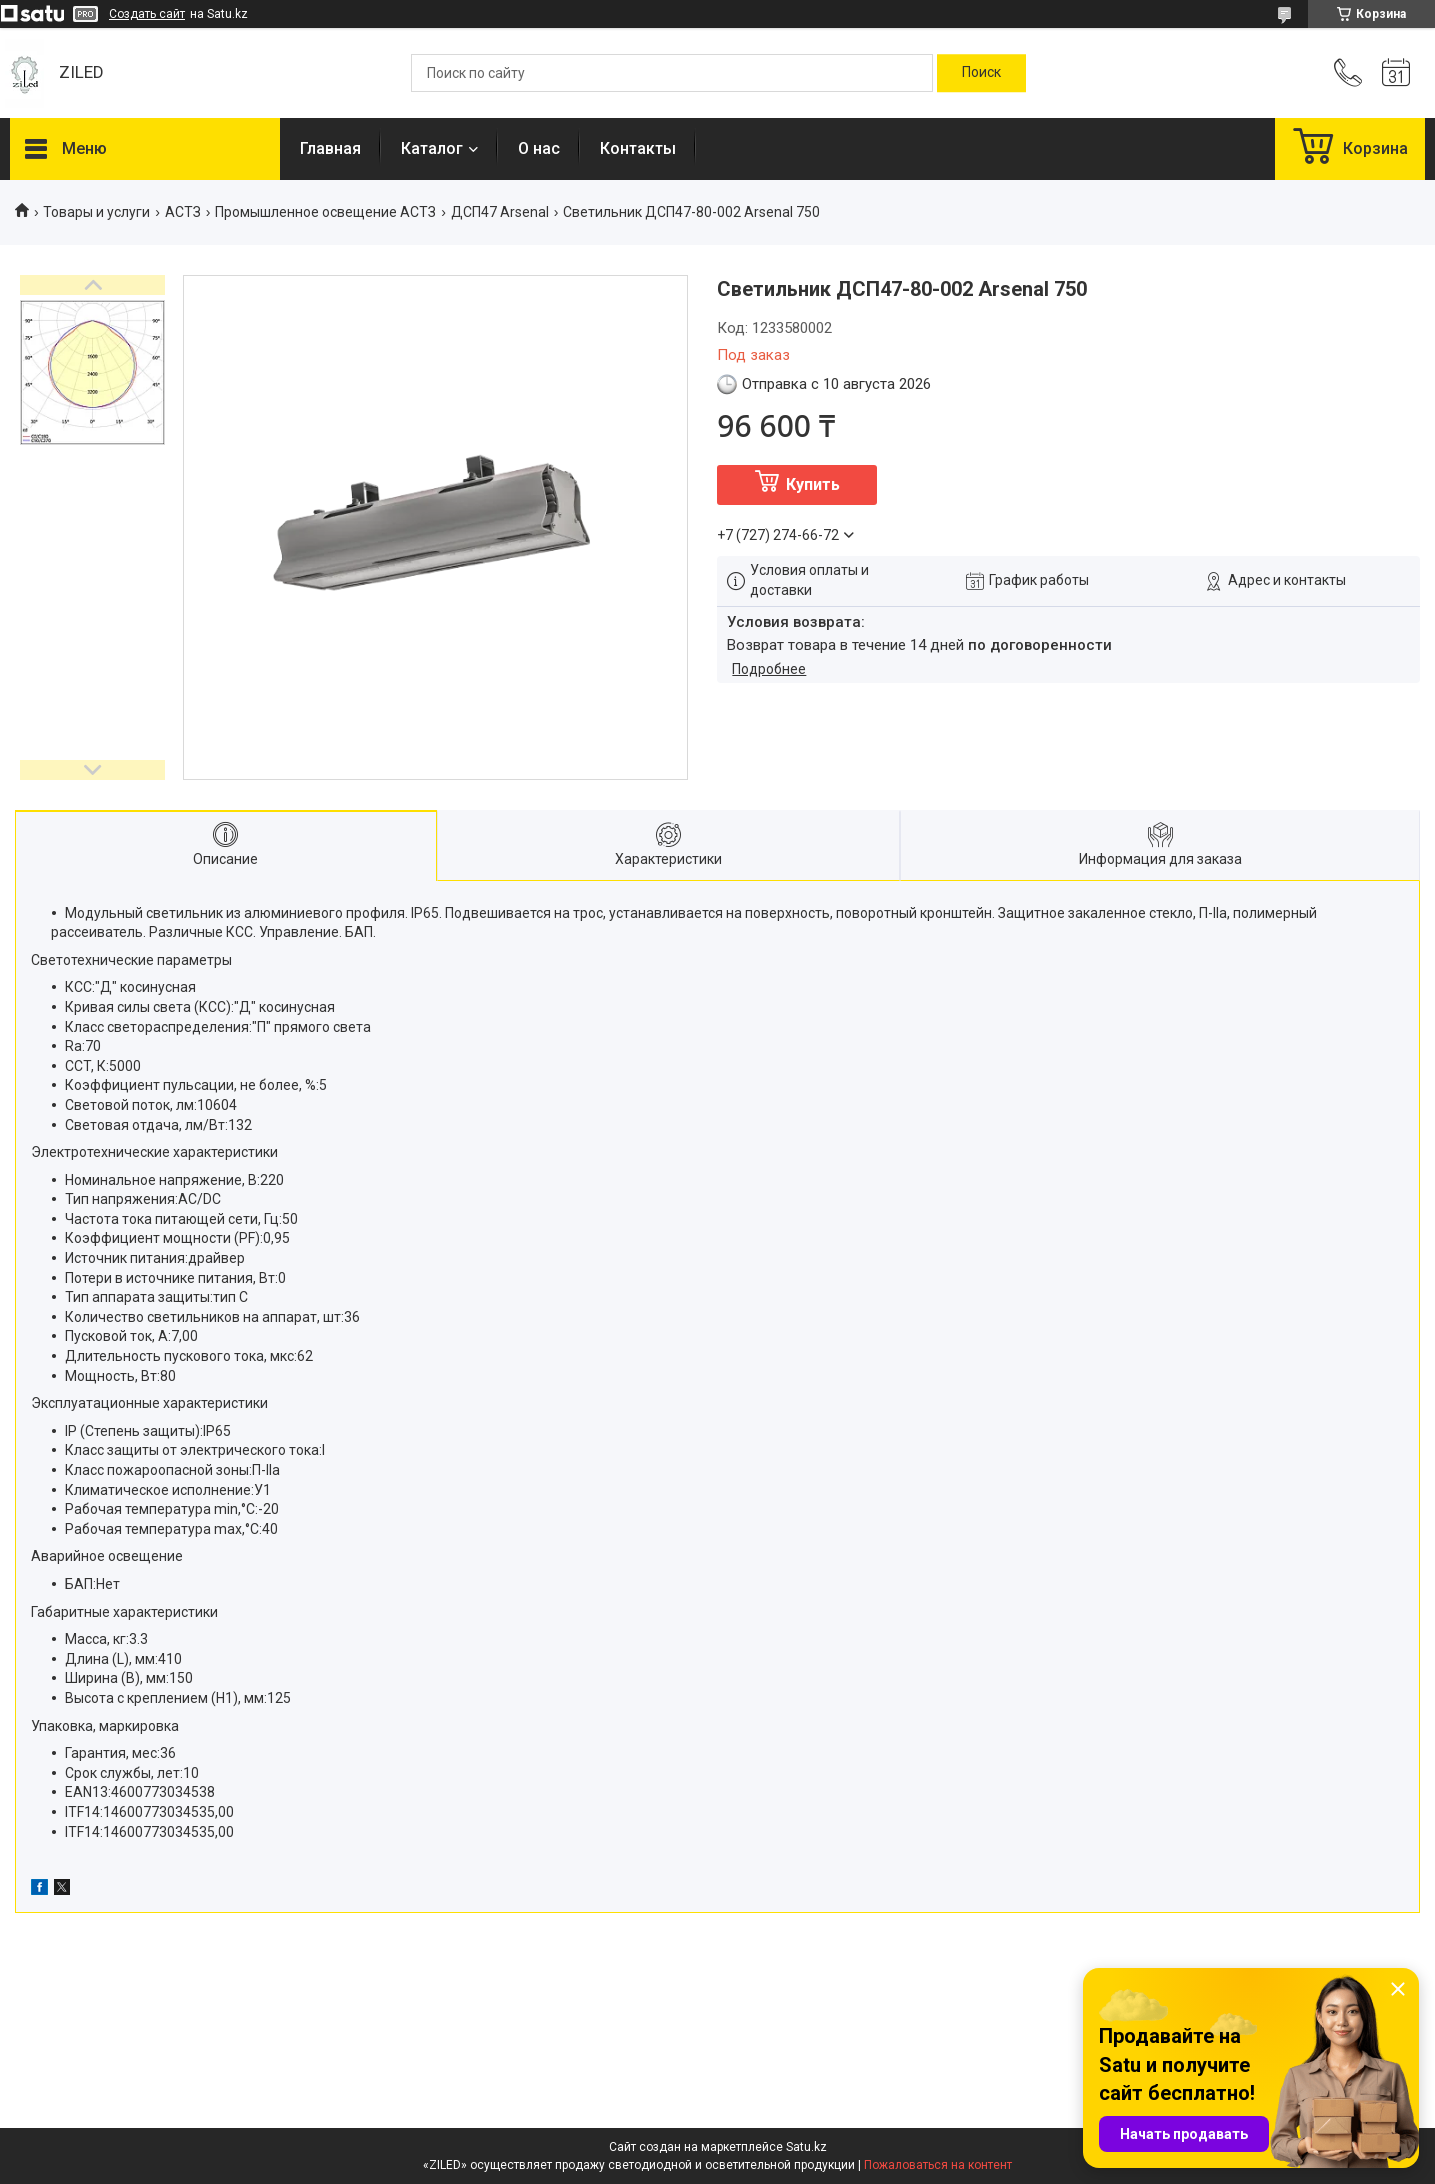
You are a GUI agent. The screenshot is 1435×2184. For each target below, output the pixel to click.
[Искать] (981, 73)
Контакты (638, 148)
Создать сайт (147, 14)
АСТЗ (183, 212)
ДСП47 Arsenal (500, 212)
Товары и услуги (96, 212)
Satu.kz (806, 2147)
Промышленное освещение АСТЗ (325, 212)
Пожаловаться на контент (938, 2165)
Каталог (432, 148)
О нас (539, 148)
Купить (813, 484)
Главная (330, 148)
